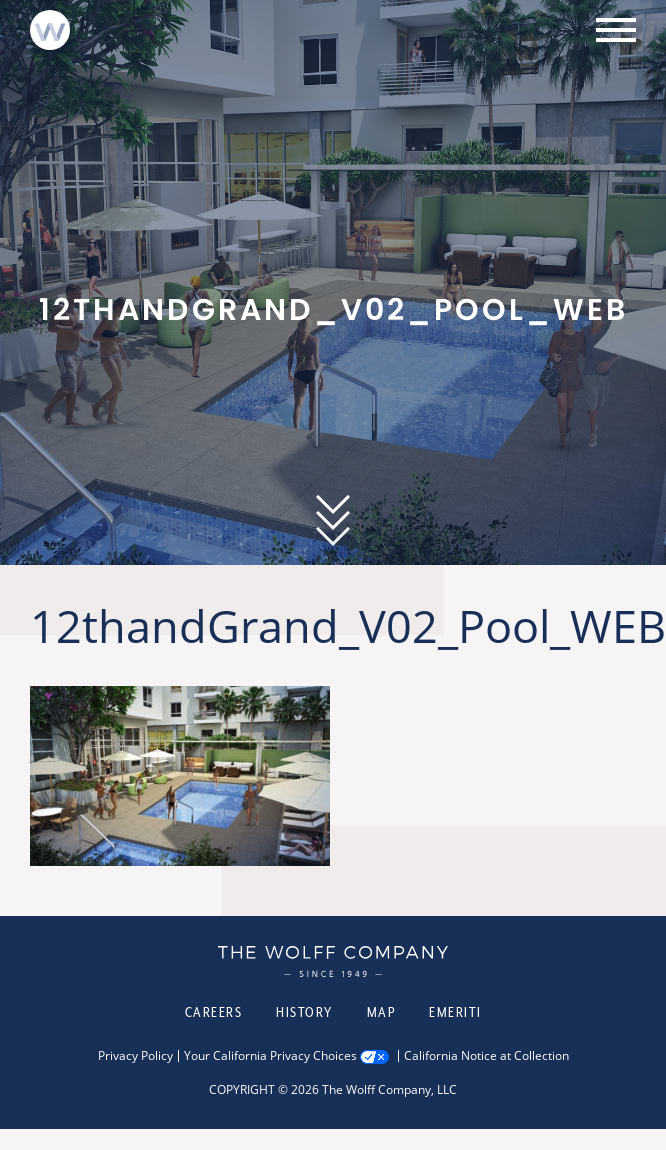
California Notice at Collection (486, 1056)
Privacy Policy (135, 1056)
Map (381, 1012)
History (304, 1012)
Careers (214, 1012)
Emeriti (455, 1012)
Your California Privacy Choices (270, 1056)
